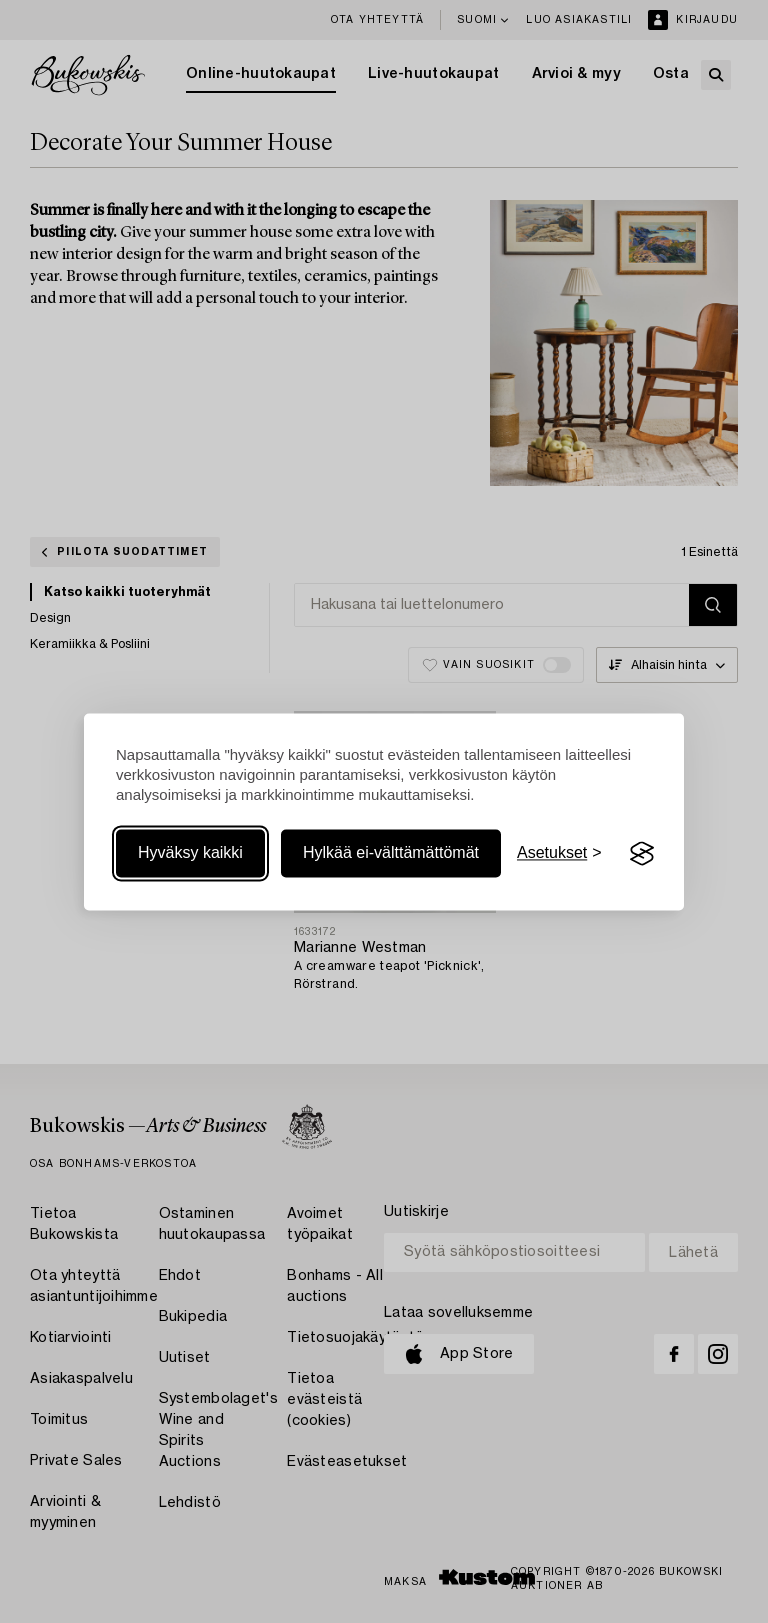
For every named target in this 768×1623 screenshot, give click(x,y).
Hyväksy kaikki (190, 853)
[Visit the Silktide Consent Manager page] (642, 854)
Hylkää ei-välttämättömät (391, 853)
